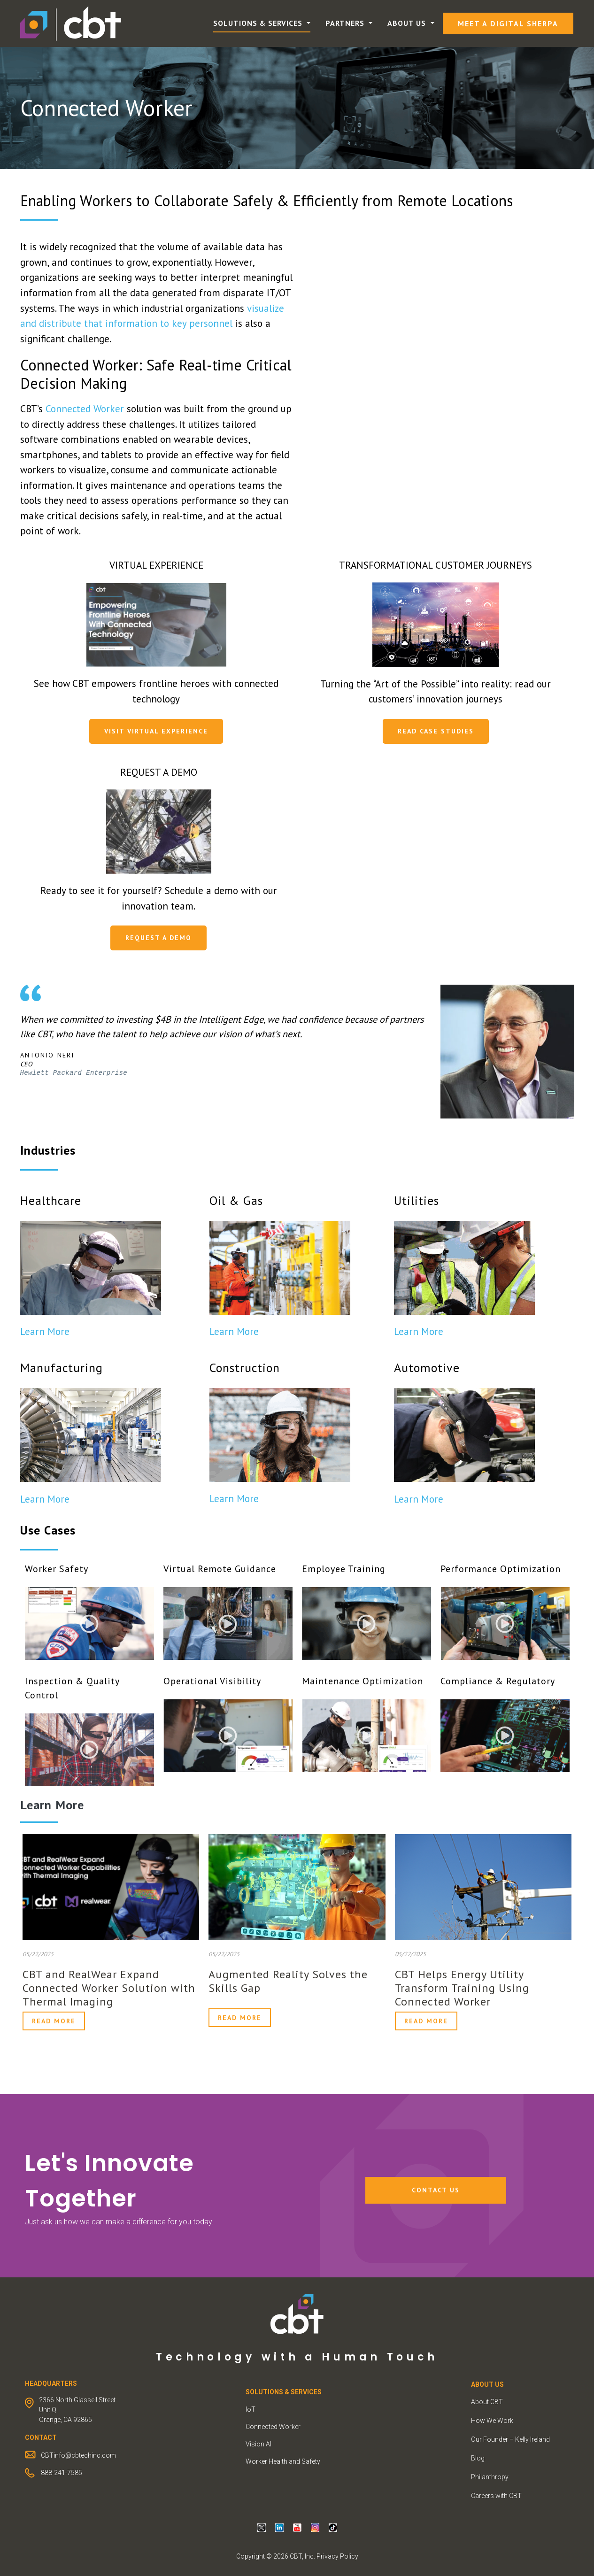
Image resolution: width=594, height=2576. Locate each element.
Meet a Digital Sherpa (508, 23)
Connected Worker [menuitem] (273, 2426)
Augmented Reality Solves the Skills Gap (288, 1981)
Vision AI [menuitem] (258, 2444)
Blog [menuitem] (478, 2458)
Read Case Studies (436, 731)
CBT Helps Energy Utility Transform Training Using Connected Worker (462, 1988)
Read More (54, 2021)
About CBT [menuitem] (487, 2402)
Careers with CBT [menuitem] (496, 2495)
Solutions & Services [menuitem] (284, 2392)
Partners (346, 23)
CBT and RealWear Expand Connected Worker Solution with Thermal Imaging (109, 1988)
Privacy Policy (337, 2556)
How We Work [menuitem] (492, 2420)
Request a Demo (158, 937)
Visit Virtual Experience (156, 731)
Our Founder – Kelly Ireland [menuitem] (510, 2439)
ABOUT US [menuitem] (487, 2384)
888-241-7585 (61, 2472)
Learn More (44, 1331)
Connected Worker (85, 408)
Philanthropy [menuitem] (490, 2477)
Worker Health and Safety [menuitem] (283, 2461)
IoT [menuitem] (250, 2409)
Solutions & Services (259, 23)
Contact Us (436, 2190)
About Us (407, 23)
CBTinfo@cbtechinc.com (78, 2455)
